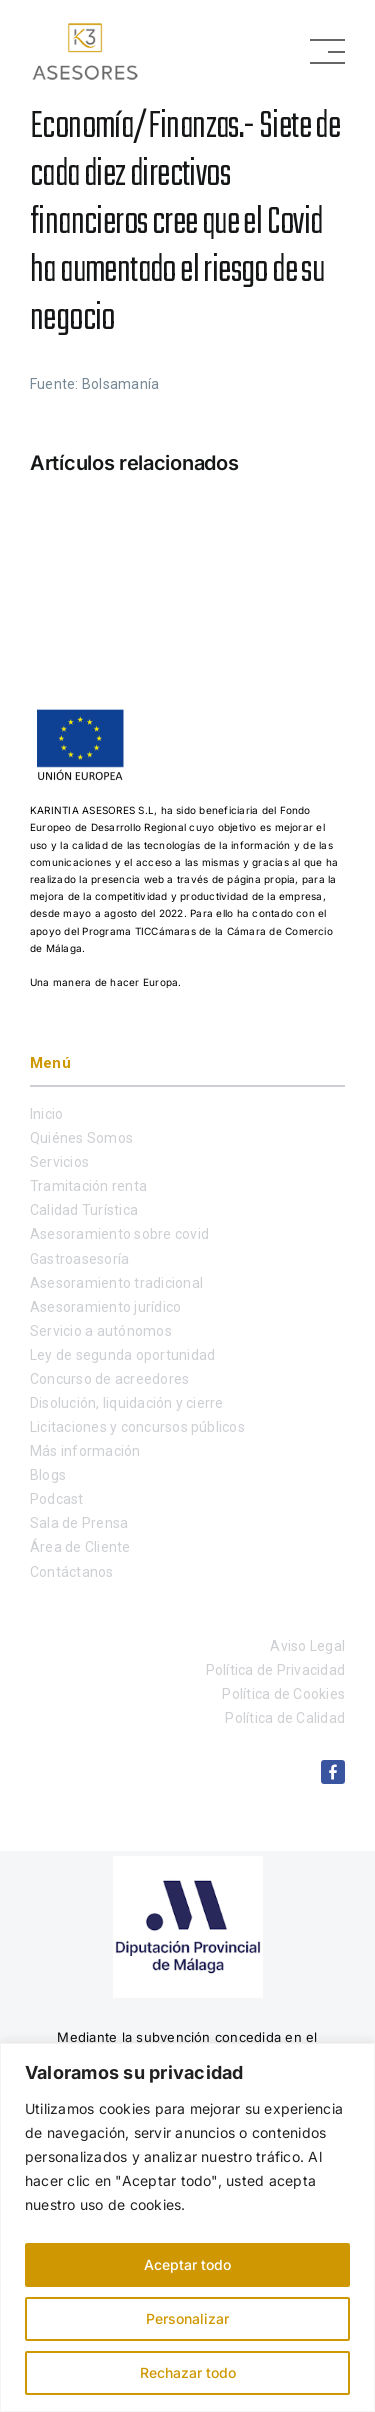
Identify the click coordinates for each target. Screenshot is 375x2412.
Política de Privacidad (275, 1670)
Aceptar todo (187, 2264)
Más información (85, 1451)
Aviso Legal (307, 1646)
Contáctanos (72, 1572)
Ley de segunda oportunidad (122, 1355)
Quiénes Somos (81, 1138)
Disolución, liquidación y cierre (127, 1403)
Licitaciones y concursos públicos (137, 1427)
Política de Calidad (285, 1718)
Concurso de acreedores (109, 1379)
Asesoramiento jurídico (105, 1307)
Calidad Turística (84, 1210)
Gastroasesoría (79, 1259)
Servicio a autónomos (101, 1331)
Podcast (57, 1499)
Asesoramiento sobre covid (119, 1234)
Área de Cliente (80, 1547)
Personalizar (187, 2318)
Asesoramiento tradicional (116, 1283)
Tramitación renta (88, 1186)
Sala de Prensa (79, 1523)
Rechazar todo (188, 2372)
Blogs (48, 1475)
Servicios (59, 1162)
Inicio (46, 1114)
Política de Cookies (283, 1694)
